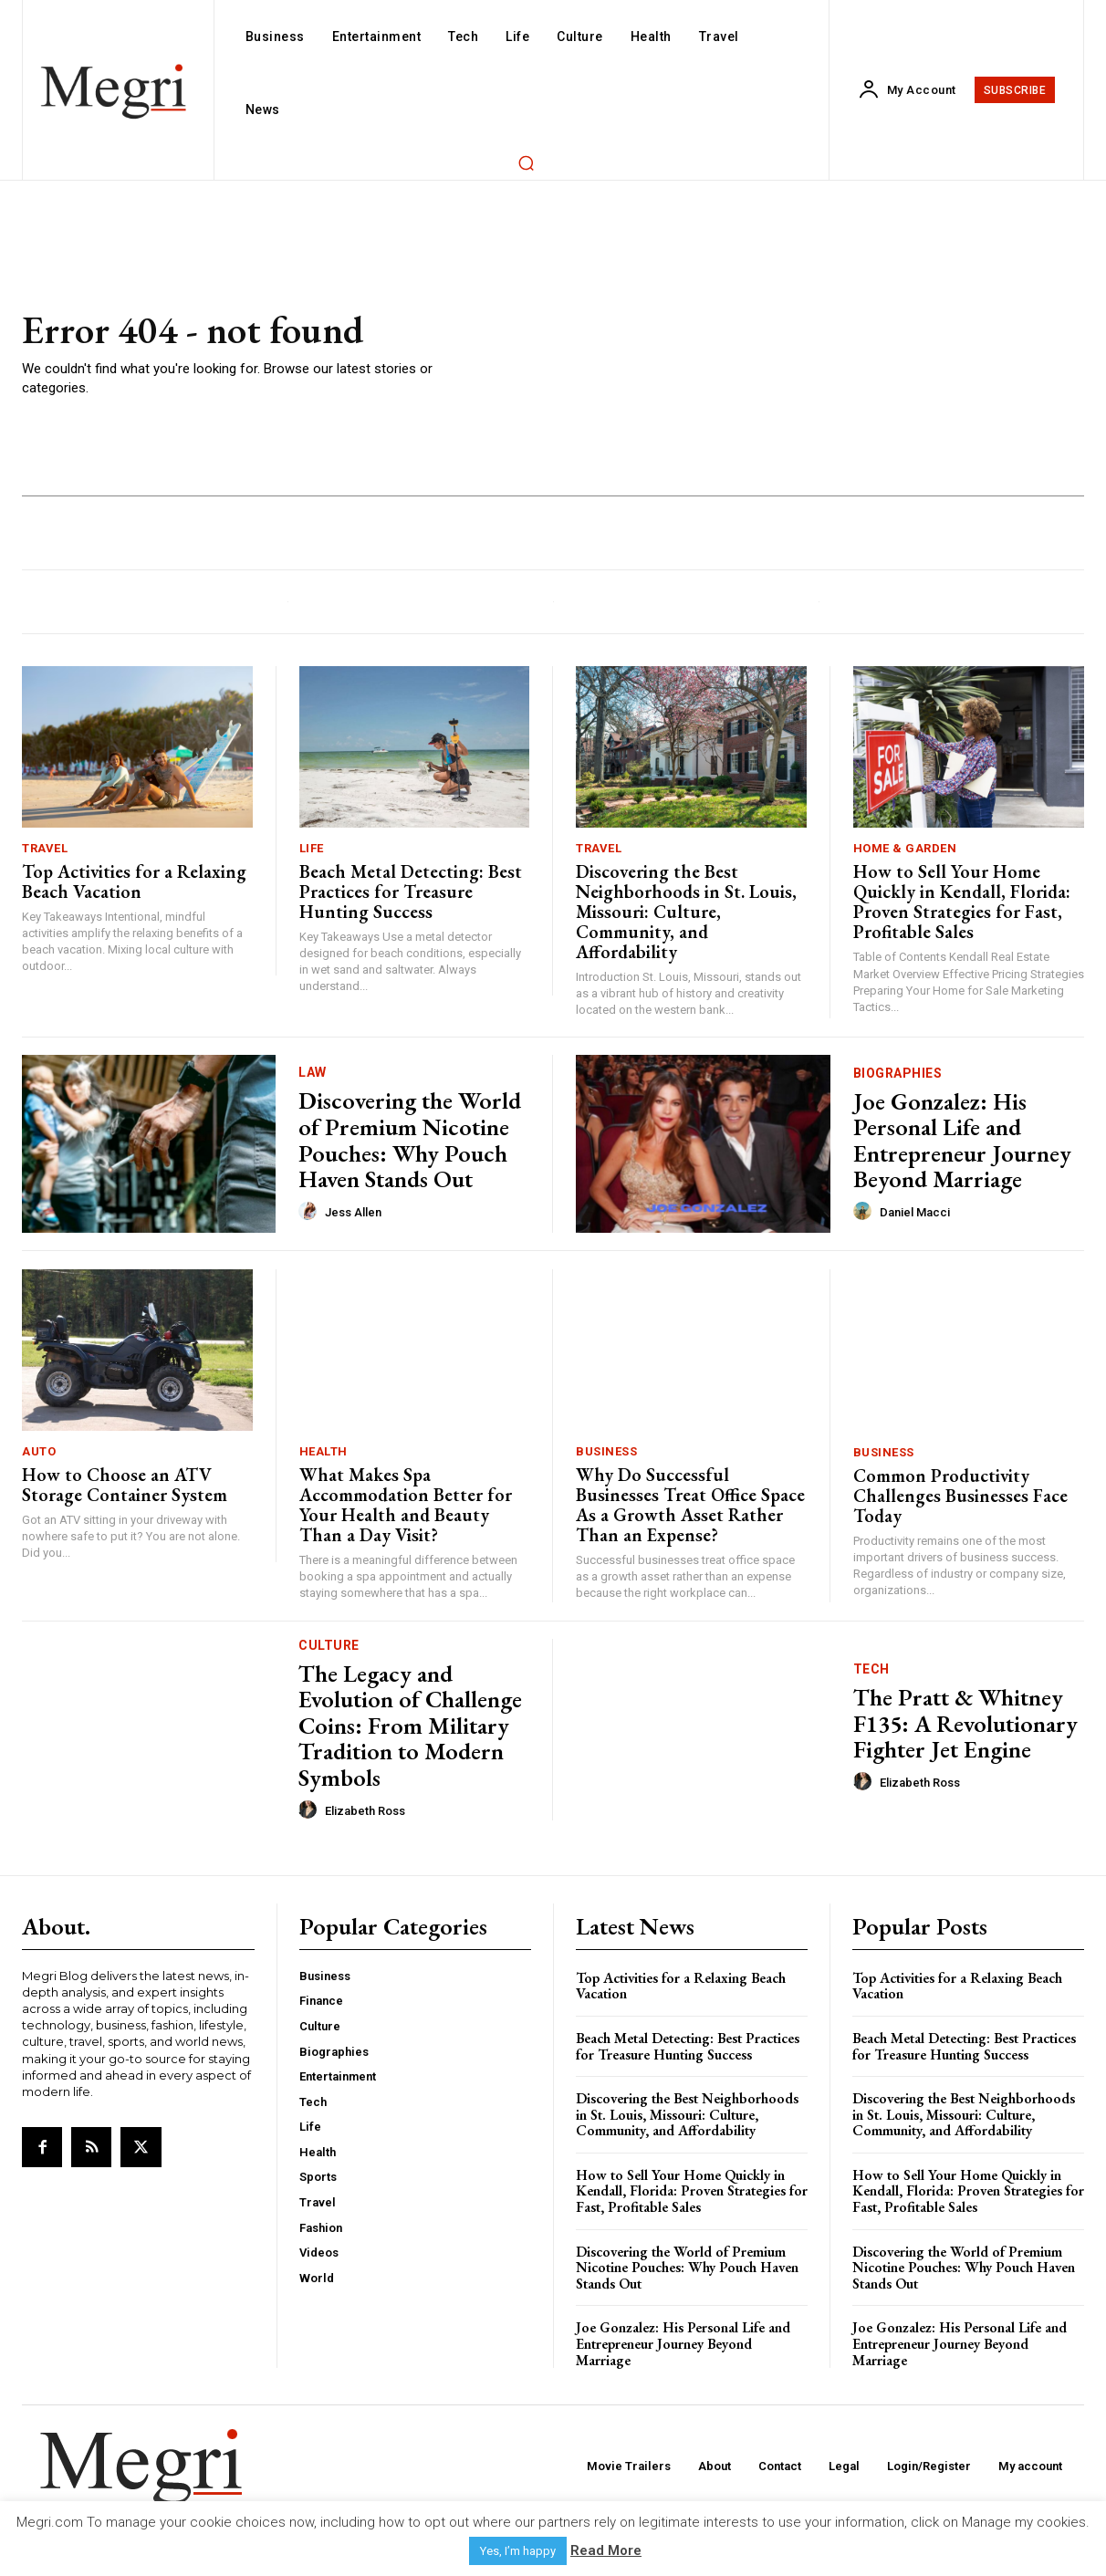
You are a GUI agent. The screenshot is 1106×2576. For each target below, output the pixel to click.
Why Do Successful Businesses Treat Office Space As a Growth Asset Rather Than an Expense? (690, 1505)
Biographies (898, 1073)
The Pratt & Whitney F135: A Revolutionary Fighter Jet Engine (965, 1723)
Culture (329, 1645)
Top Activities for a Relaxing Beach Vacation (134, 881)
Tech (871, 1669)
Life (311, 848)
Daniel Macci (915, 1212)
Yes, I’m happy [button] (518, 2551)
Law (312, 1072)
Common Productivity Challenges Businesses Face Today (960, 1496)
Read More (606, 2550)
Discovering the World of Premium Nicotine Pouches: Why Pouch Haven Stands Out (409, 1139)
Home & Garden (905, 848)
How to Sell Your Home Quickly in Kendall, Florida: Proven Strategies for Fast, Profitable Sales (961, 902)
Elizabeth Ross (365, 1811)
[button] (525, 162)
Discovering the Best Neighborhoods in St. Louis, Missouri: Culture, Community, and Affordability (686, 912)
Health (323, 1451)
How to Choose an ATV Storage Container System (124, 1485)
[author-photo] (310, 1212)
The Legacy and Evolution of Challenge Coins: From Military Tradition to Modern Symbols (410, 1725)
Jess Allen (353, 1212)
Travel (45, 848)
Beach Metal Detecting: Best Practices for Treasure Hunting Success (410, 891)
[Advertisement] (774, 354)
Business (606, 1451)
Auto (39, 1451)
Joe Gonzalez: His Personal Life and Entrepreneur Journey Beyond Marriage (962, 1140)
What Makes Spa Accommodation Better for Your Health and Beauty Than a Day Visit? (405, 1505)
